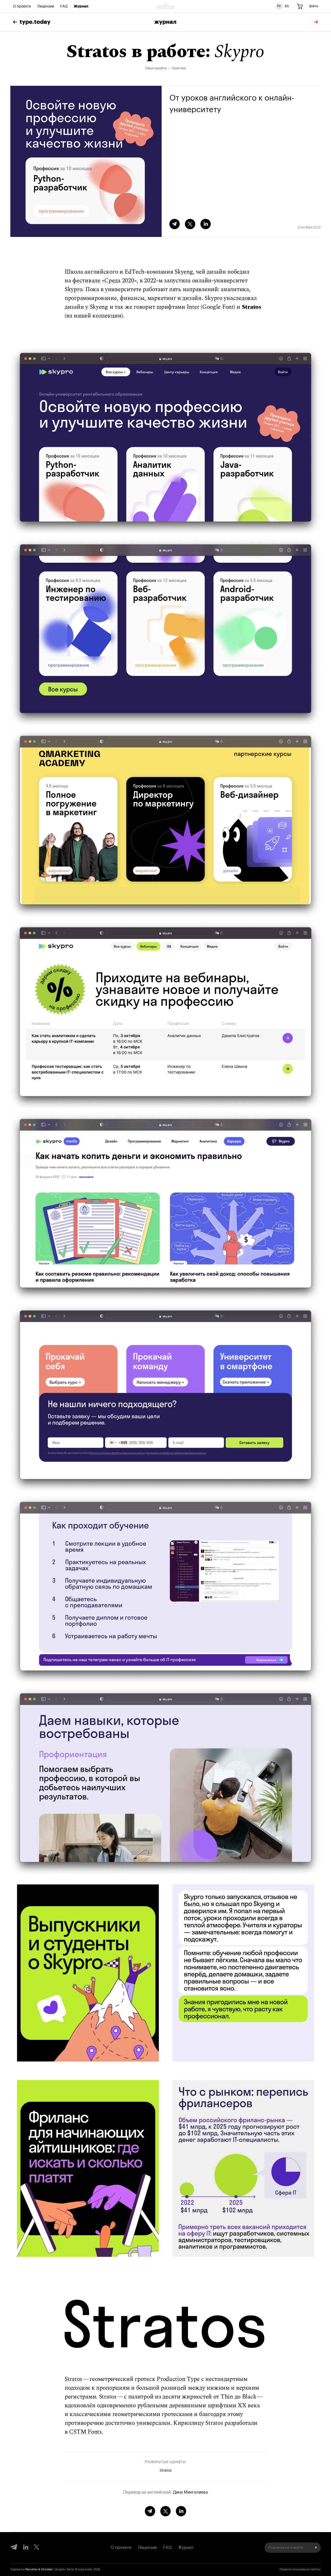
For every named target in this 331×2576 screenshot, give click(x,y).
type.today (31, 22)
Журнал (81, 6)
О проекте (22, 6)
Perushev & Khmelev (39, 2569)
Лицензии (45, 6)
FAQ (63, 6)
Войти (313, 6)
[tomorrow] (314, 22)
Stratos (251, 307)
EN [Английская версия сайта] (287, 6)
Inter (193, 307)
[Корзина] (300, 6)
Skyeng (184, 271)
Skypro (73, 289)
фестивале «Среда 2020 (103, 280)
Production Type (178, 2379)
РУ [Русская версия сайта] (279, 6)
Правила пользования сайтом (300, 2569)
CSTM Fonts (85, 2431)
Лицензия (147, 2548)
